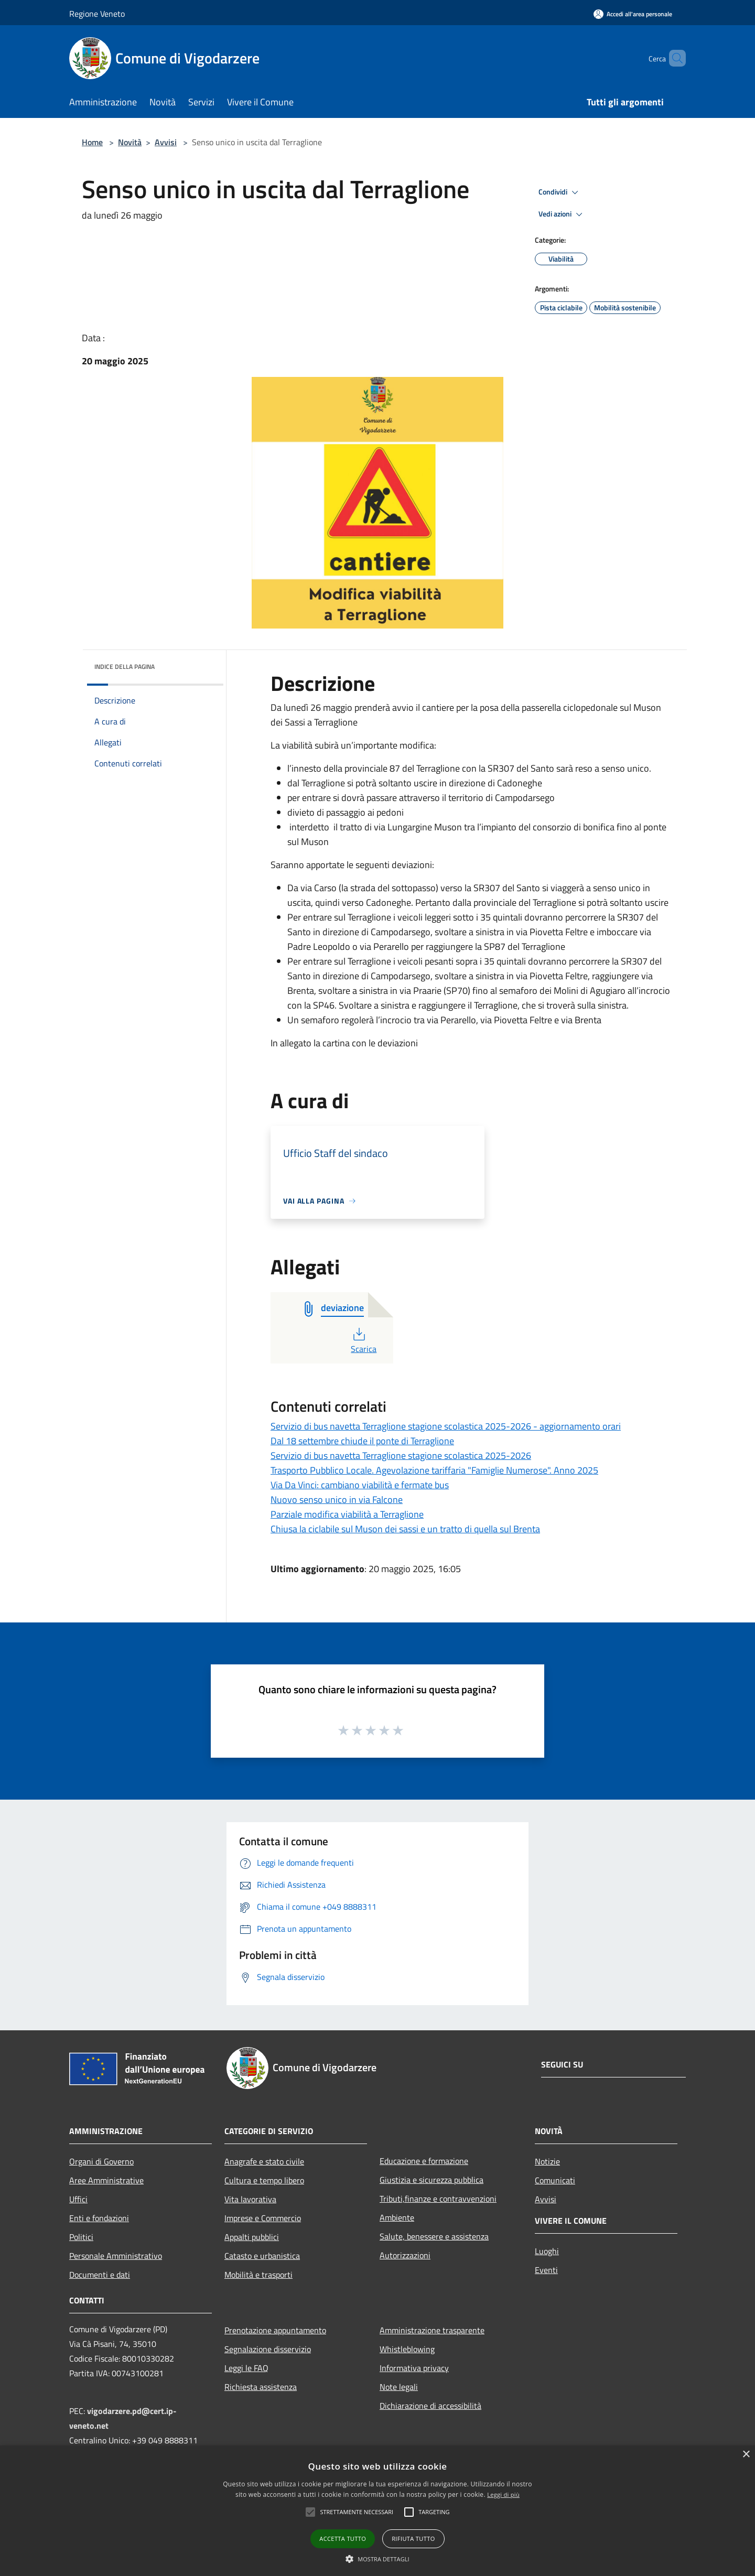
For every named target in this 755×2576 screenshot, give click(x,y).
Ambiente (397, 2217)
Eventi (546, 2270)
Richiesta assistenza (260, 2386)
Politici (81, 2237)
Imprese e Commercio (262, 2218)
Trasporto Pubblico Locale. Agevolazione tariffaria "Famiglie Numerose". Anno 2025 (434, 1470)
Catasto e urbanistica (262, 2255)
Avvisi (166, 142)
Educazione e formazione (424, 2161)
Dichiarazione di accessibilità (430, 2405)
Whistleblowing (407, 2349)
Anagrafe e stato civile (264, 2161)
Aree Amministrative (106, 2180)
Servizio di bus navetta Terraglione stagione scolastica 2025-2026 (401, 1455)
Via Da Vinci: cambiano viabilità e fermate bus (360, 1485)
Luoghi (547, 2251)
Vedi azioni (562, 214)
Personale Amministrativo (115, 2255)
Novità (130, 142)
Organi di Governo (101, 2161)
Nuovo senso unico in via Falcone (337, 1499)
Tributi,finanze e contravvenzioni (438, 2198)
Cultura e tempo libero (264, 2180)
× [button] (746, 2455)
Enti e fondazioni (99, 2218)
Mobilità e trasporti (258, 2274)
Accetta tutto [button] (342, 2538)
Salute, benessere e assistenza (434, 2236)
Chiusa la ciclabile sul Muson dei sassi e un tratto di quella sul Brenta (405, 1529)
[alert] (377, 2510)
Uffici (78, 2199)
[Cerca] (673, 58)
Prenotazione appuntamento (275, 2330)
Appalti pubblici (251, 2237)
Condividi (559, 192)
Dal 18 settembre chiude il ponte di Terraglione (362, 1441)
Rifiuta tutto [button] (413, 2538)
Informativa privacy (414, 2368)
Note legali (399, 2386)
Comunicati (555, 2180)
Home (92, 142)
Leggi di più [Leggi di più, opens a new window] (503, 2494)
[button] (310, 2512)
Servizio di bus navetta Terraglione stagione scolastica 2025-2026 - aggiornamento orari (446, 1426)
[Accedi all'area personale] (633, 14)
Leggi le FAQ (246, 2368)
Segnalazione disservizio (267, 2349)
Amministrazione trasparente (432, 2330)
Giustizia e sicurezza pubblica (431, 2179)
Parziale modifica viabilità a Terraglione (347, 1514)
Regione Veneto (97, 13)
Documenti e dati (99, 2274)
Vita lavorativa (250, 2199)
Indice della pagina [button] (124, 667)
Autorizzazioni (405, 2255)
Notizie (547, 2161)
